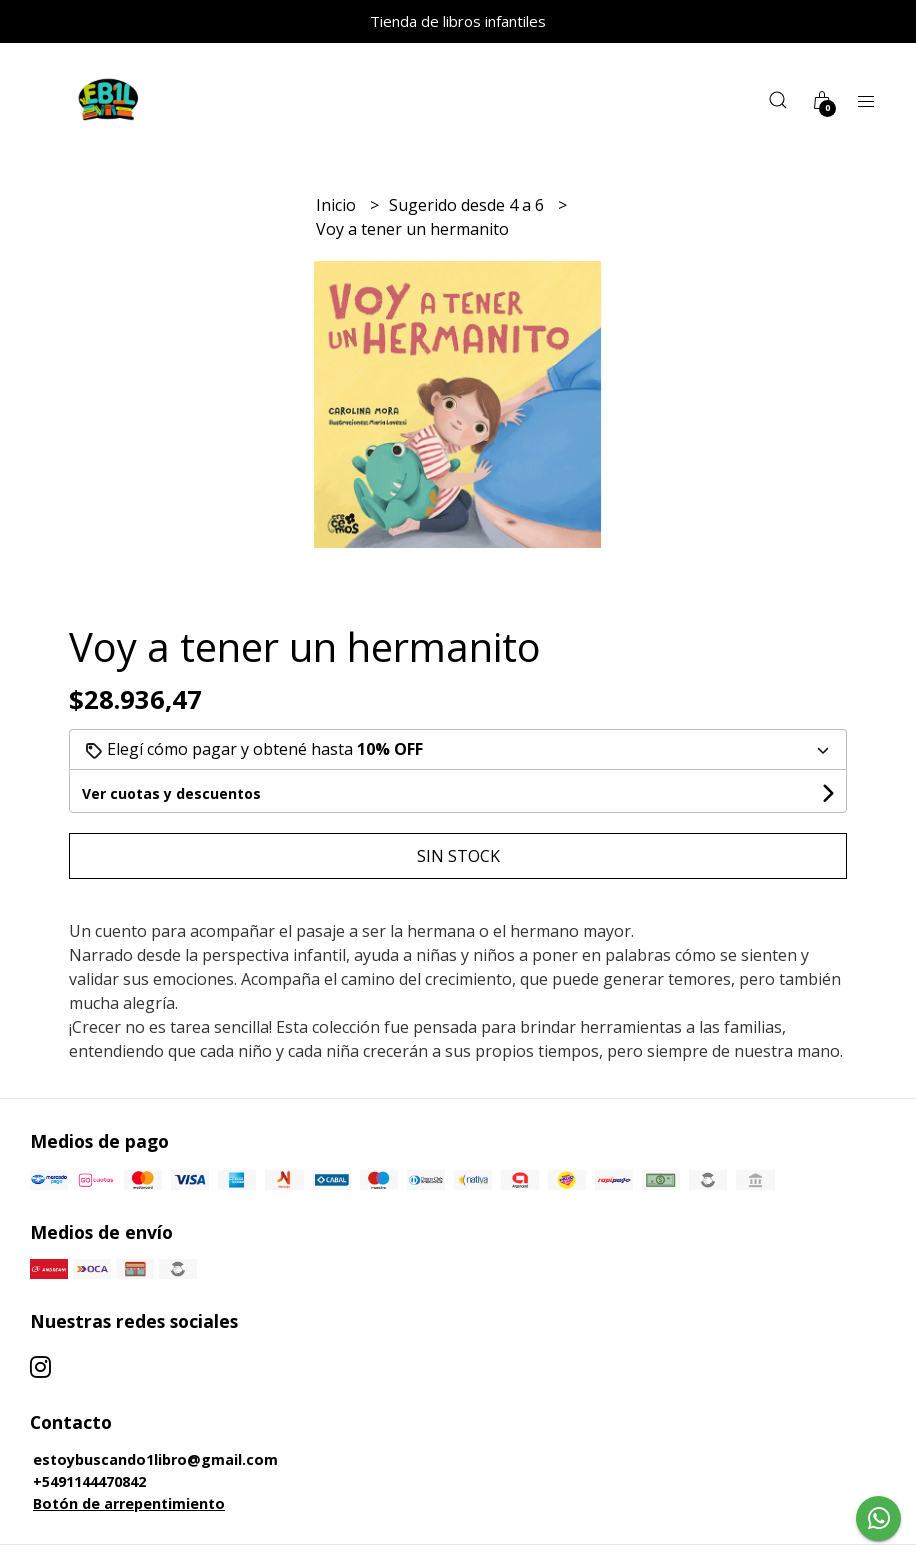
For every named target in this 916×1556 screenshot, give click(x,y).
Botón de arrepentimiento (129, 1503)
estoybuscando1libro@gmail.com (155, 1459)
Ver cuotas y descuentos (171, 793)
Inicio (338, 205)
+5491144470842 (89, 1481)
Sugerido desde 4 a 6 (468, 205)
